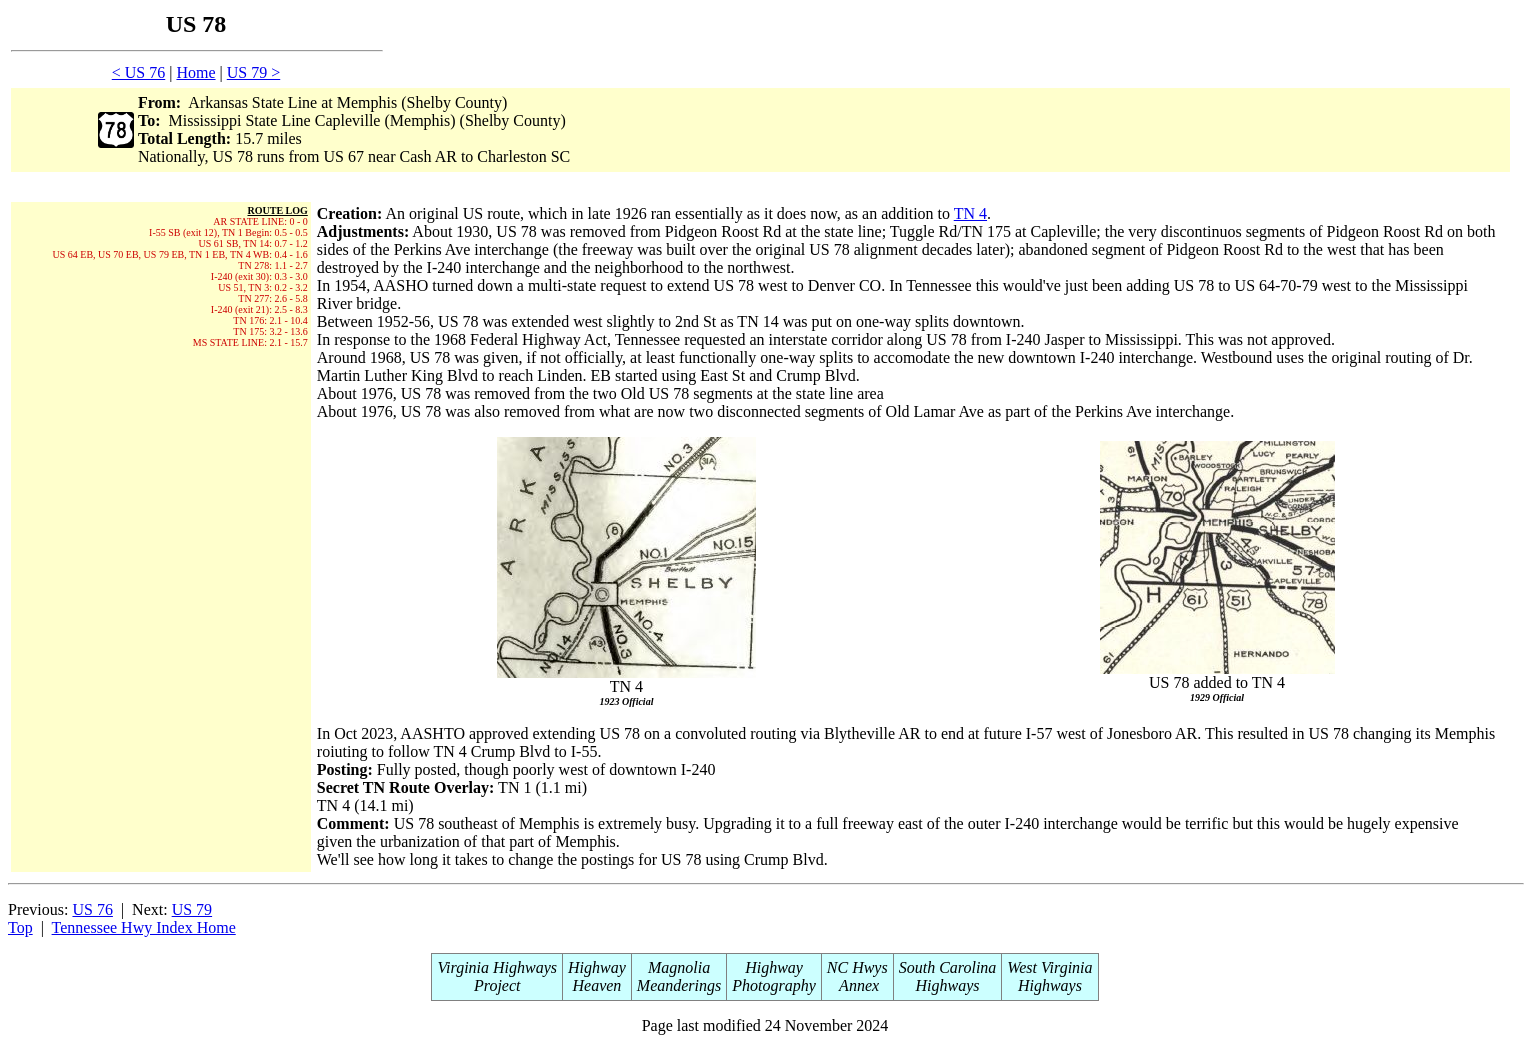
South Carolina (948, 967)
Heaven (596, 985)
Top (20, 927)
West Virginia (1049, 967)
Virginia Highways (497, 967)
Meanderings (679, 985)
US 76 (92, 909)
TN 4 (970, 213)
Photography (774, 985)
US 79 (192, 909)
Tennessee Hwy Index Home (144, 927)
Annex (857, 985)
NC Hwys (857, 967)
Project (497, 985)
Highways (948, 985)
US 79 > (253, 72)
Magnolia (679, 967)
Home (195, 72)
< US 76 (138, 72)
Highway (597, 967)
